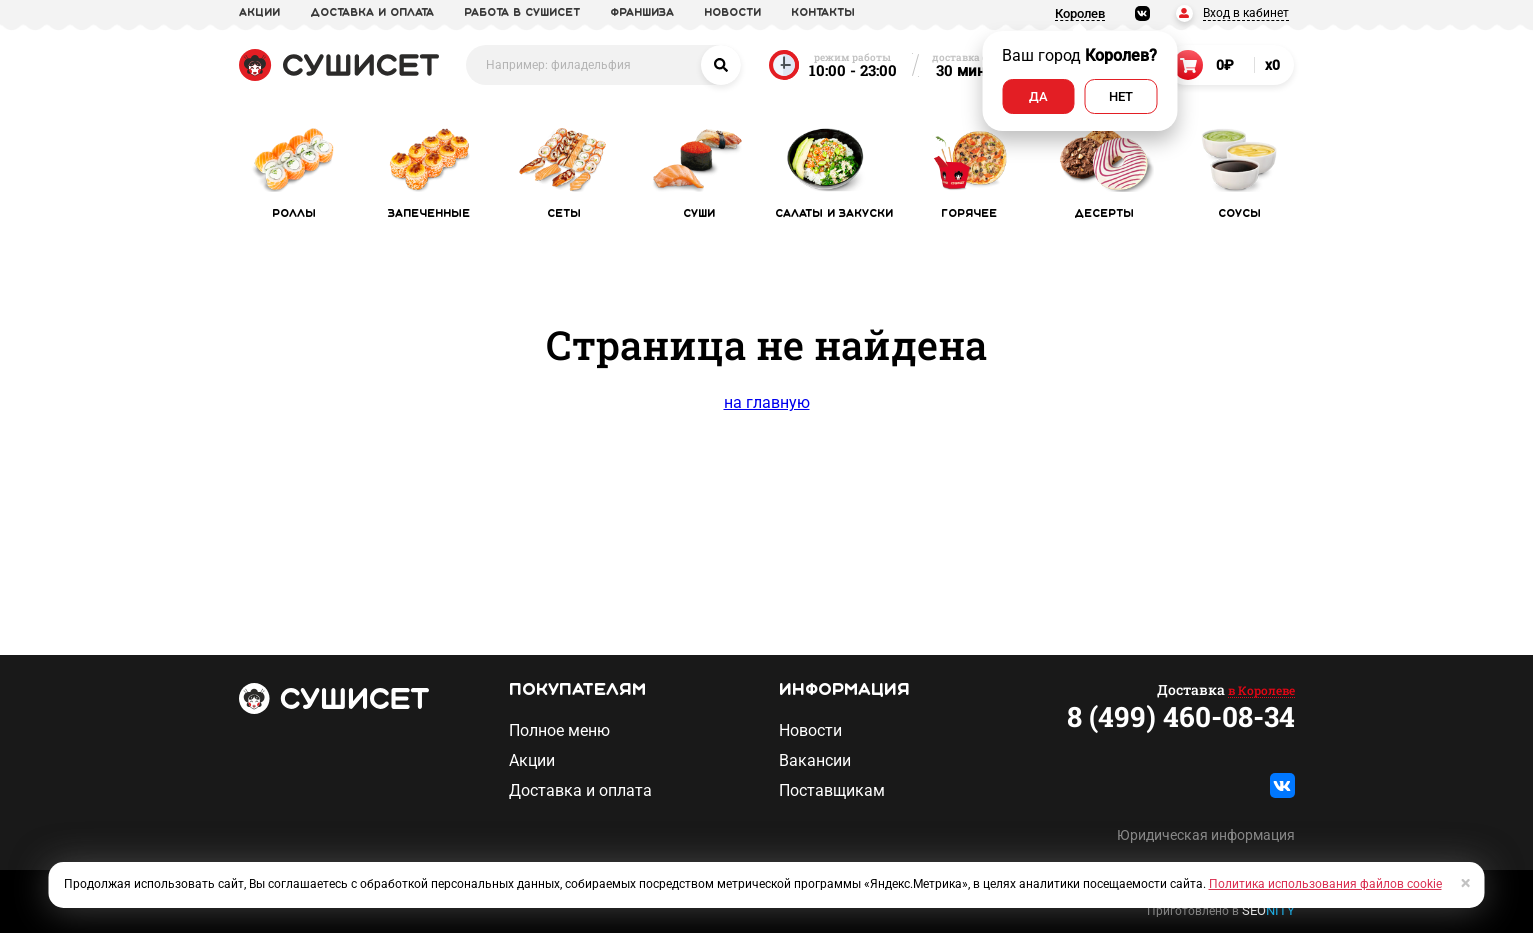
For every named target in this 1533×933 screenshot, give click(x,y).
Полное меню (559, 731)
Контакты (823, 13)
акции (259, 13)
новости (732, 13)
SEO (1268, 910)
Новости (810, 731)
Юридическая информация (1206, 835)
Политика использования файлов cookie (1325, 884)
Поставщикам (832, 791)
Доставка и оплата (580, 791)
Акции (532, 761)
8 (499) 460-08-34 (1181, 717)
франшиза (642, 13)
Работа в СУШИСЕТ (522, 13)
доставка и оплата (372, 13)
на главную (767, 402)
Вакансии (815, 761)
